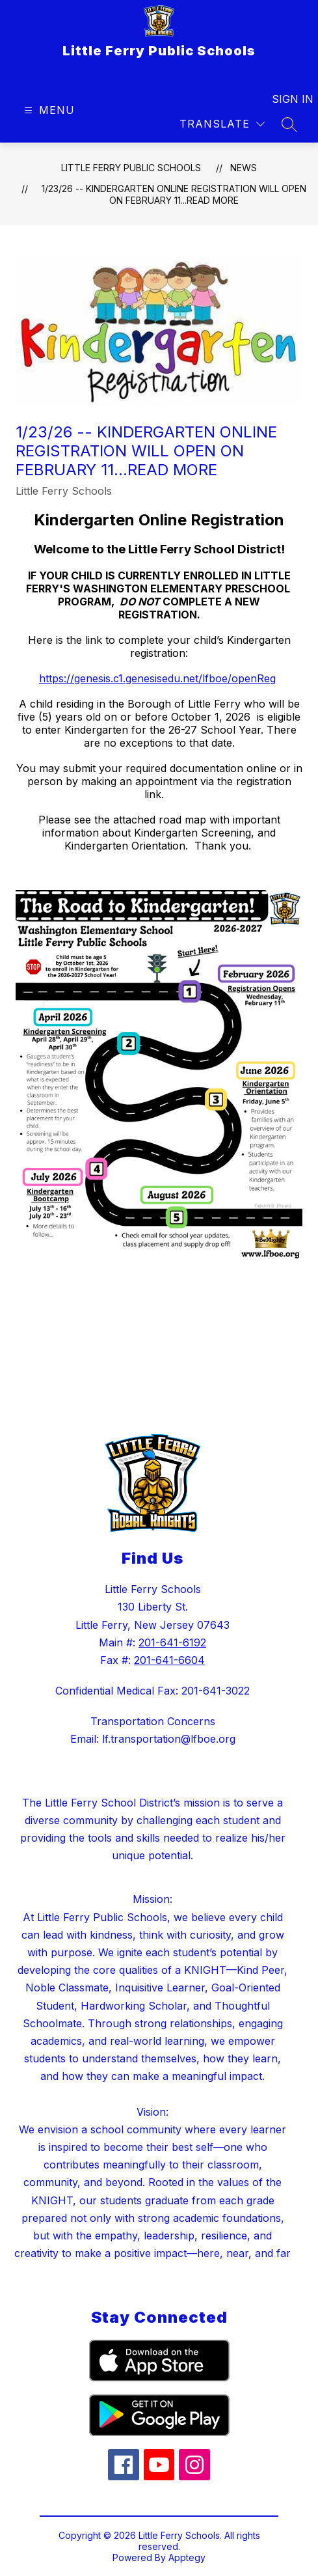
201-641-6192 (172, 1642)
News (243, 167)
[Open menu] (48, 110)
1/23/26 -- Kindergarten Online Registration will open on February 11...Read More (174, 194)
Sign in (284, 98)
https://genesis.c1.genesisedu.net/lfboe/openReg (157, 678)
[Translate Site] (222, 124)
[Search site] (289, 124)
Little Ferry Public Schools (131, 167)
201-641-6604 (169, 1660)
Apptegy (186, 2557)
